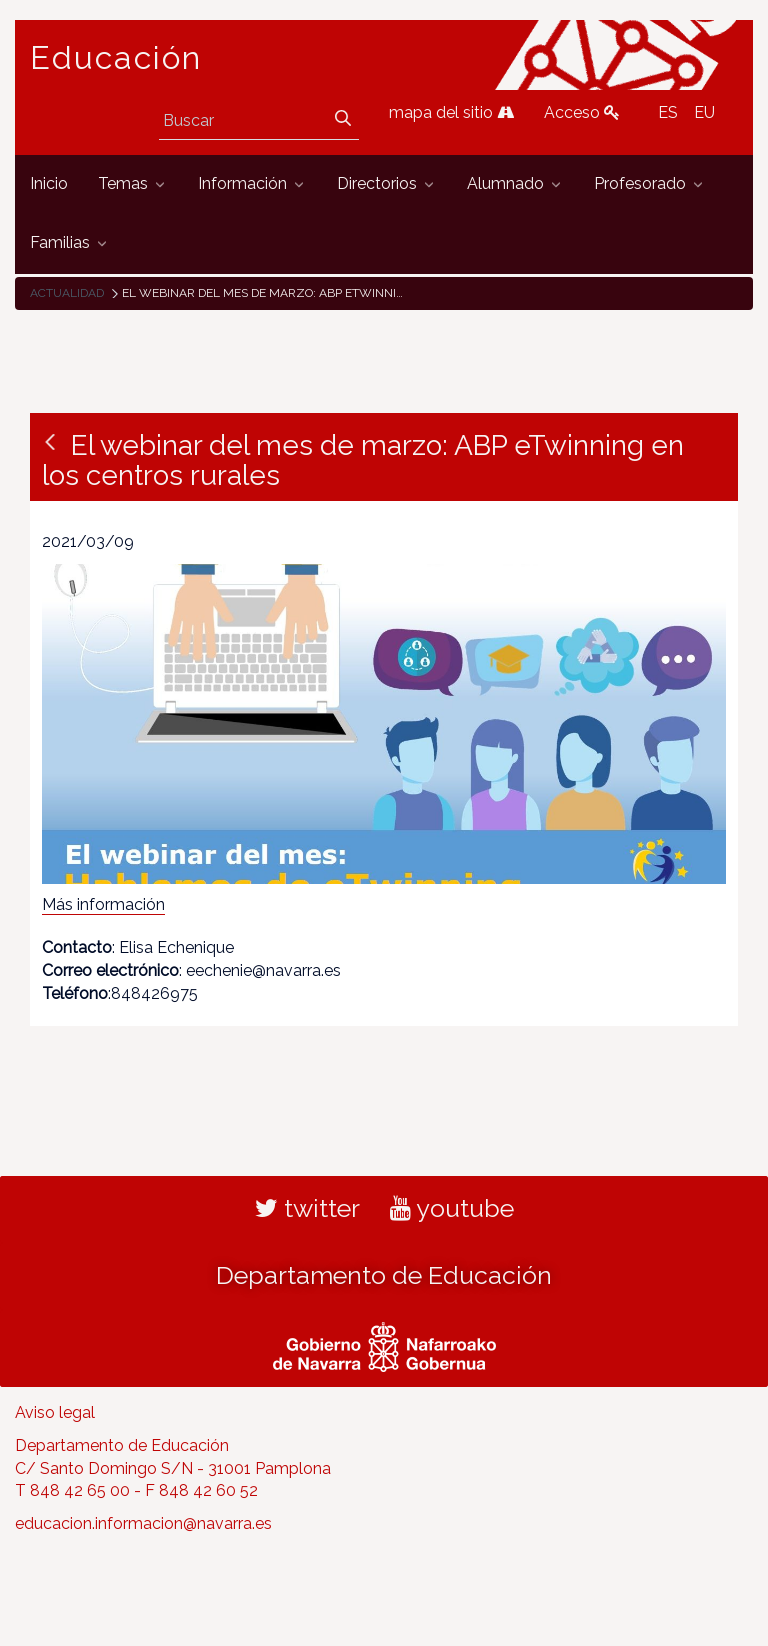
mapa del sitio (451, 112)
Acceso (582, 112)
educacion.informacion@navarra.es (143, 1523)
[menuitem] (49, 184)
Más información (103, 904)
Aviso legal (55, 1412)
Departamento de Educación (384, 1275)
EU (704, 112)
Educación (116, 58)
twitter (307, 1208)
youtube (452, 1208)
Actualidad (67, 293)
